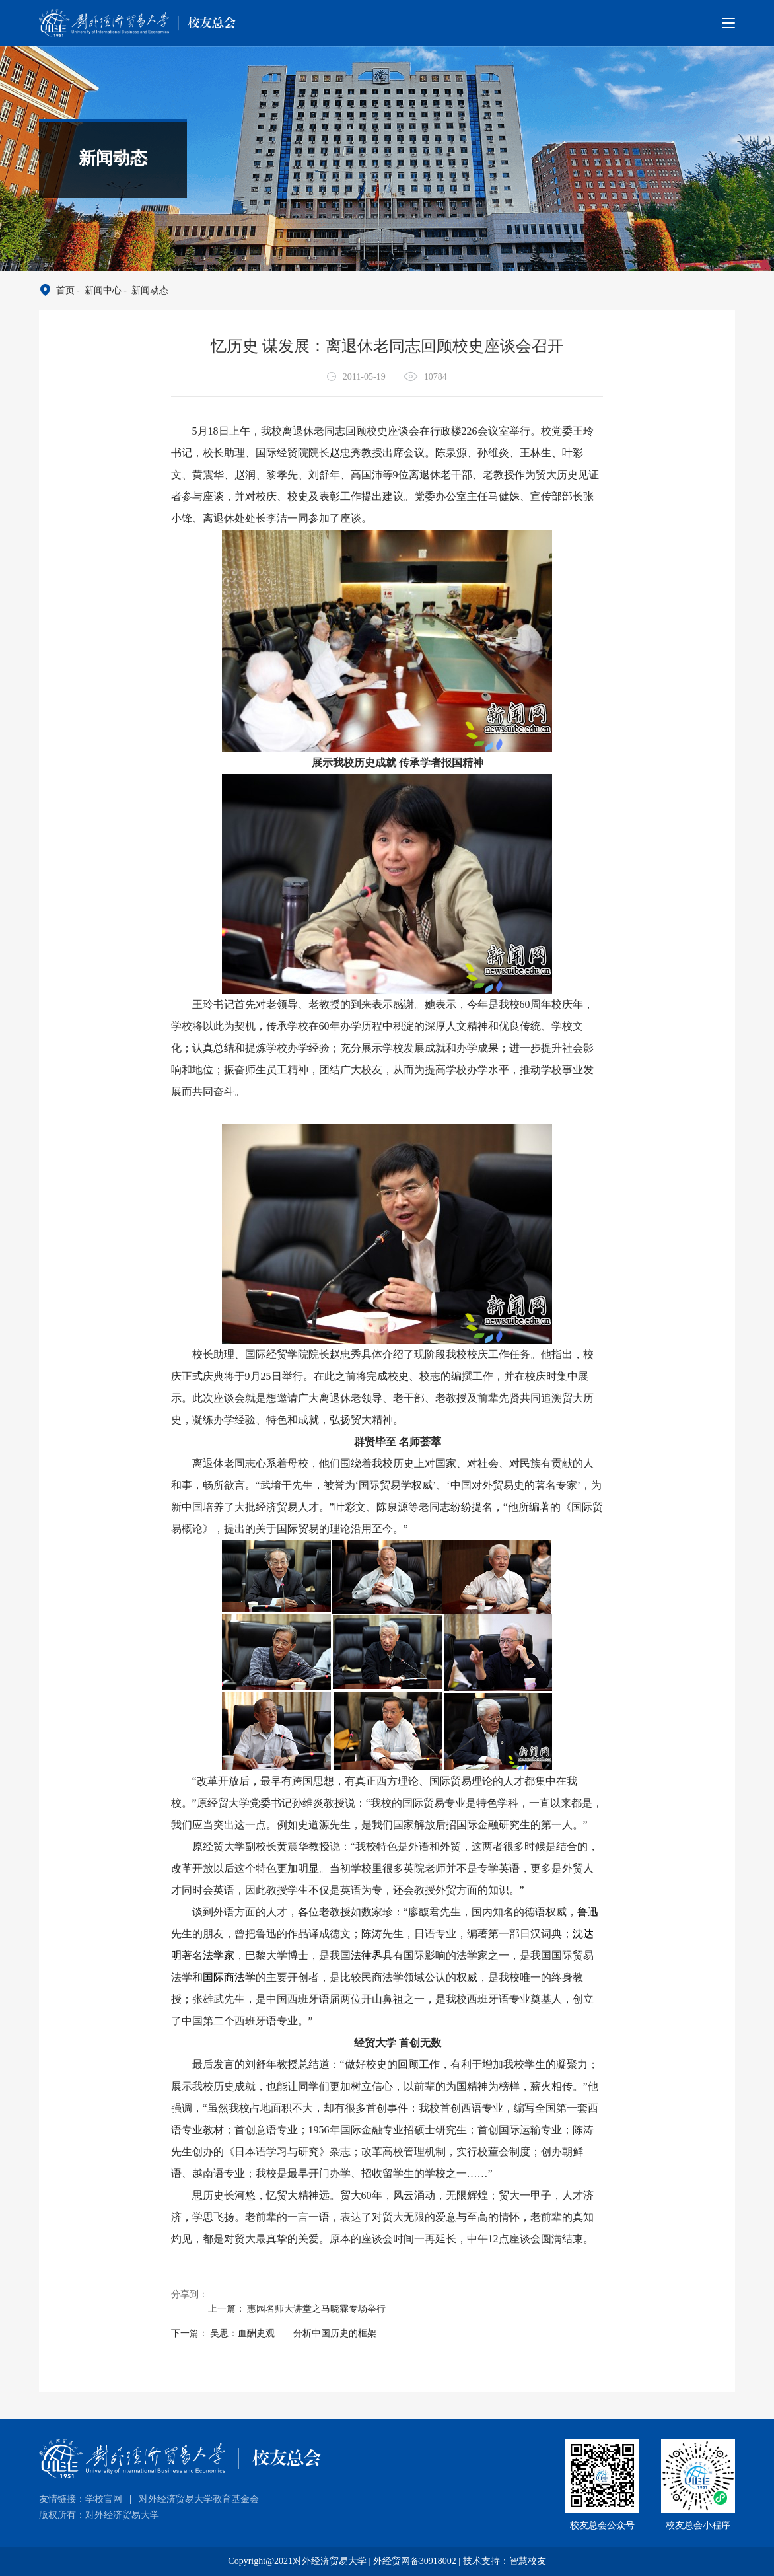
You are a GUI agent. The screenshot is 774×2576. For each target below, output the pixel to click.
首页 (65, 290)
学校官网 (103, 2499)
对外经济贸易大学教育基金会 (199, 2499)
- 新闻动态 (145, 290)
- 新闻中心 (98, 290)
